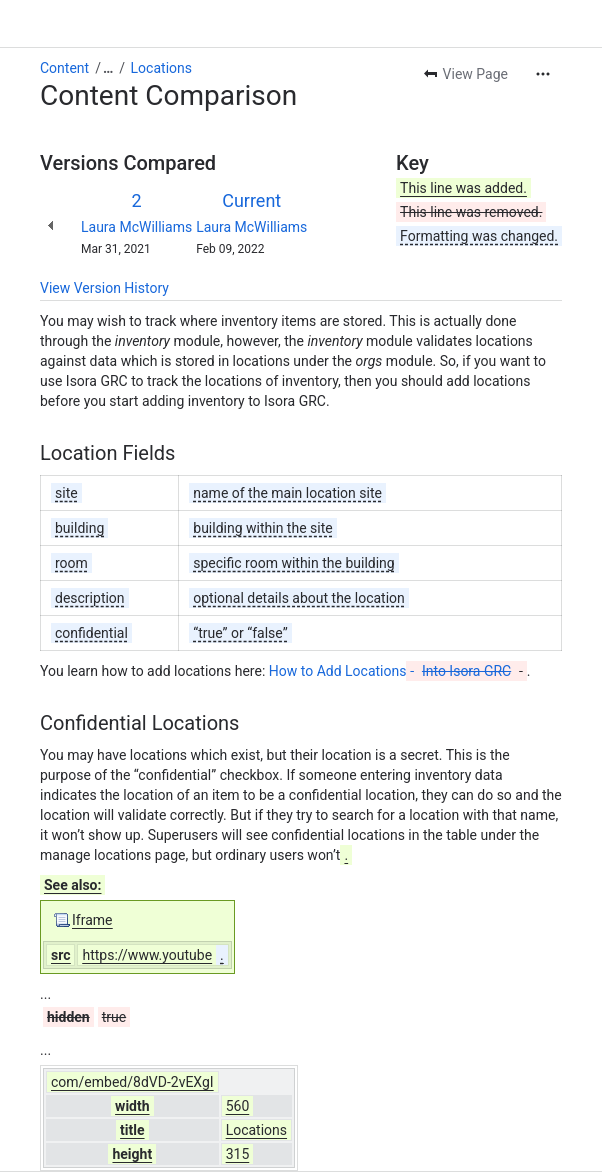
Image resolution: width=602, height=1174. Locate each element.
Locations (161, 68)
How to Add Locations (392, 671)
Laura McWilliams (136, 227)
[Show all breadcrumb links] (108, 68)
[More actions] (543, 74)
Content (64, 68)
